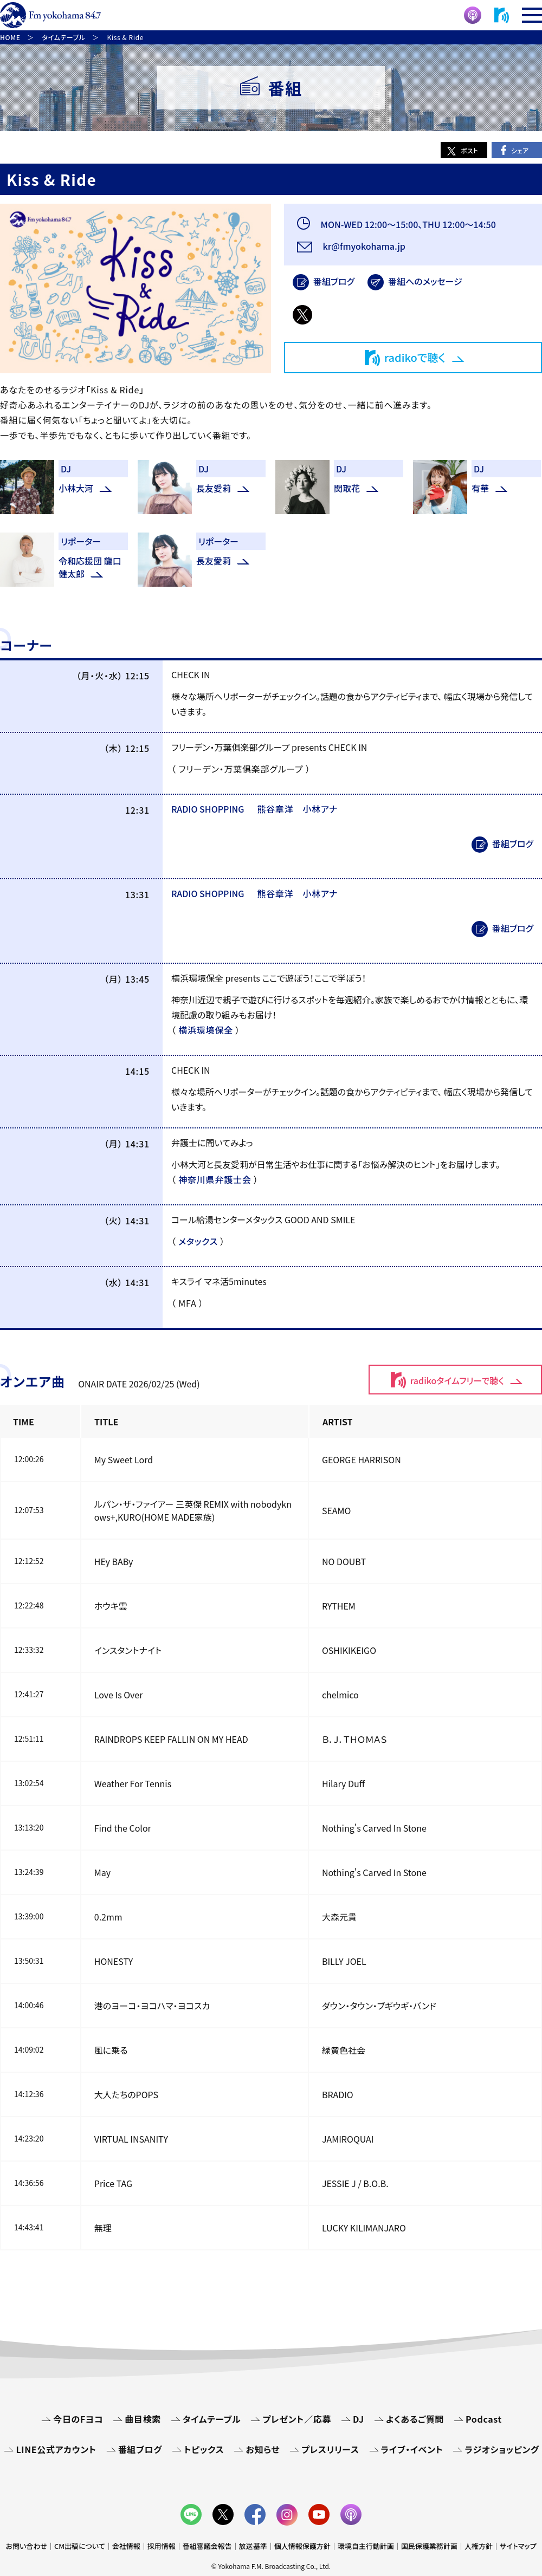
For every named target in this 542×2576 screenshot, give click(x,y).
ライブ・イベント (412, 2449)
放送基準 (253, 2546)
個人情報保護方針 (302, 2546)
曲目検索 (143, 2418)
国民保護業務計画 (429, 2546)
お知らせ (263, 2449)
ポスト (469, 150)
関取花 (347, 488)
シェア (519, 150)
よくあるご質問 (415, 2418)
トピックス (204, 2449)
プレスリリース (330, 2449)
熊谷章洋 (275, 808)
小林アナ (320, 808)
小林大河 (76, 488)
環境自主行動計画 (366, 2546)
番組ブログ (333, 281)
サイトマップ (518, 2546)
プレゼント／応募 (296, 2418)
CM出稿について (79, 2546)
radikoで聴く (415, 357)
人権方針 (478, 2546)
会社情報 (126, 2546)
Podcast (484, 2418)
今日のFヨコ (78, 2418)
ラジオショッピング (501, 2449)
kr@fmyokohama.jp (363, 245)
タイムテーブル (212, 2418)
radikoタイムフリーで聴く (457, 1380)
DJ (358, 2418)
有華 (480, 488)
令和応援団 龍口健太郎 (90, 567)
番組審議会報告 (207, 2546)
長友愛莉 (213, 488)
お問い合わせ (26, 2546)
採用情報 (161, 2546)
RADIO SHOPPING (207, 808)
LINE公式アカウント (56, 2449)
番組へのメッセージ (425, 281)
